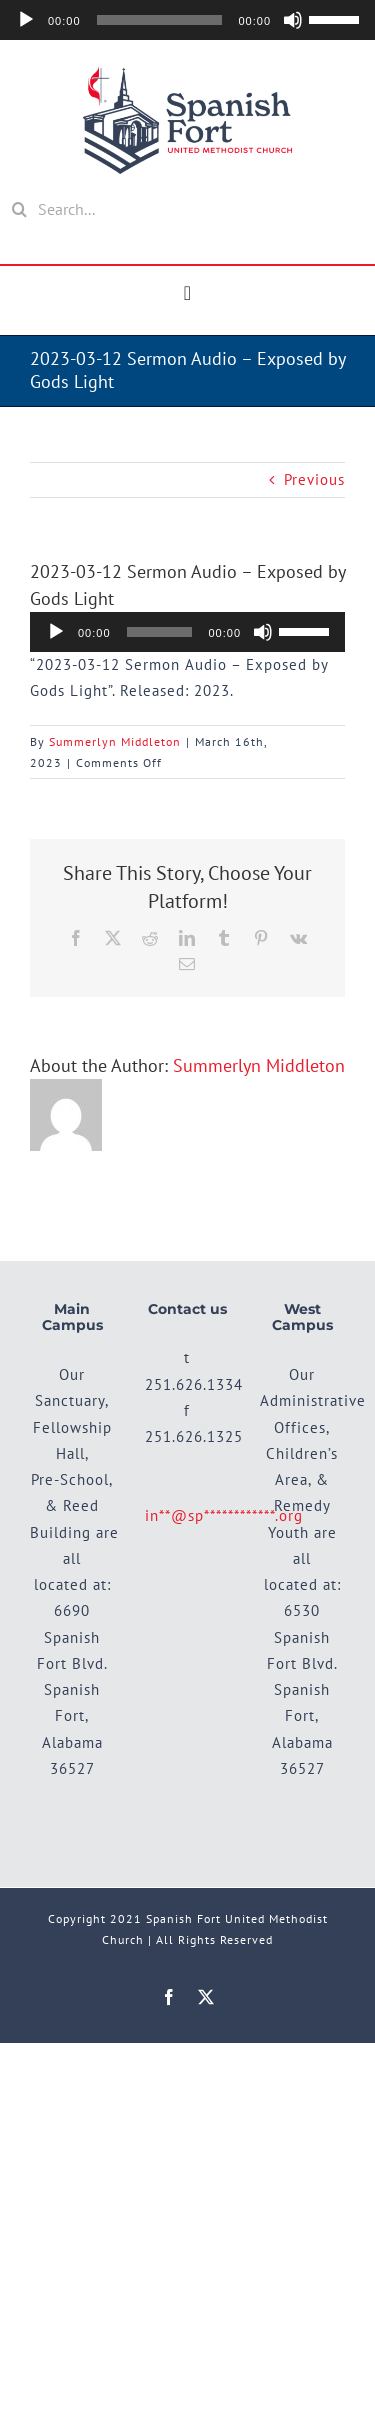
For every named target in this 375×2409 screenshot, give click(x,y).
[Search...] (187, 209)
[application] (187, 20)
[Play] (26, 20)
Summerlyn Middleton (115, 741)
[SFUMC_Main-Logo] (187, 72)
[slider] (160, 20)
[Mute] (293, 20)
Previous (314, 479)
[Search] (20, 209)
